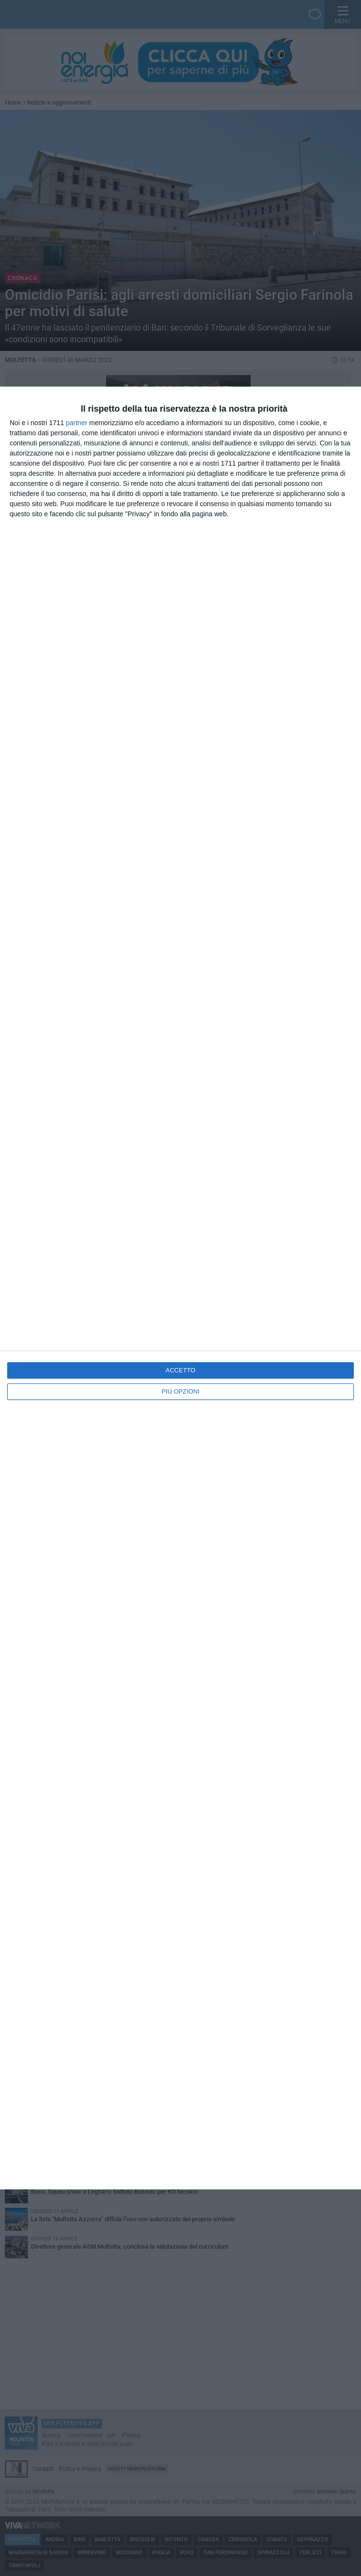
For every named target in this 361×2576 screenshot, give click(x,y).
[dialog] (180, 1288)
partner (76, 422)
